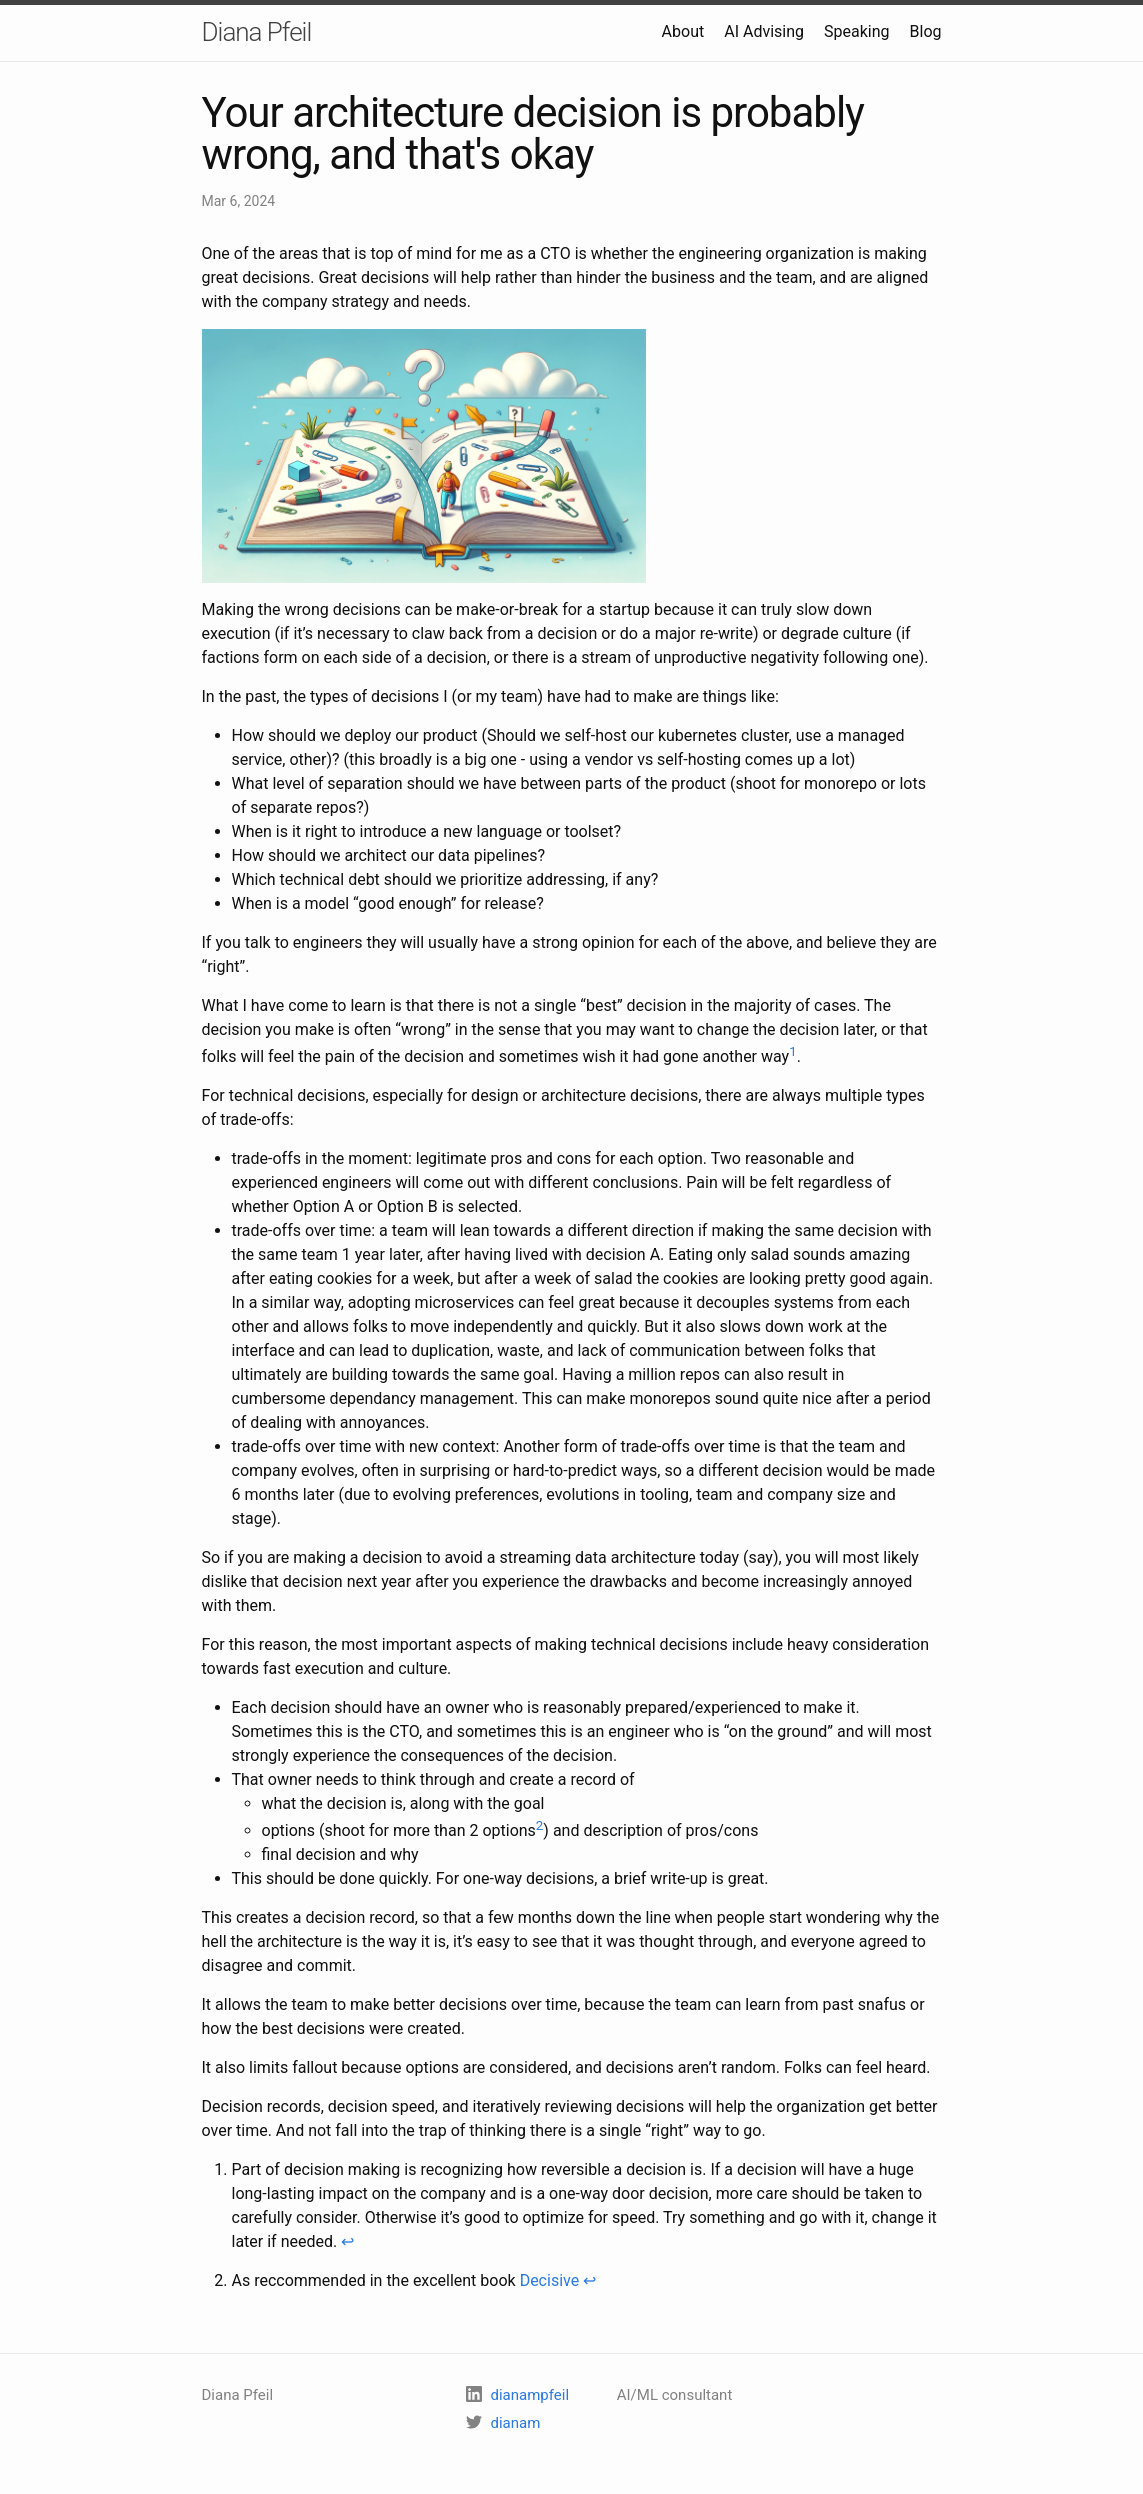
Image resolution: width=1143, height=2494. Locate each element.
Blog (926, 31)
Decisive (550, 2280)
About (683, 31)
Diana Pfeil (257, 32)
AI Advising (764, 31)
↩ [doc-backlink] (347, 2241)
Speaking (857, 31)
